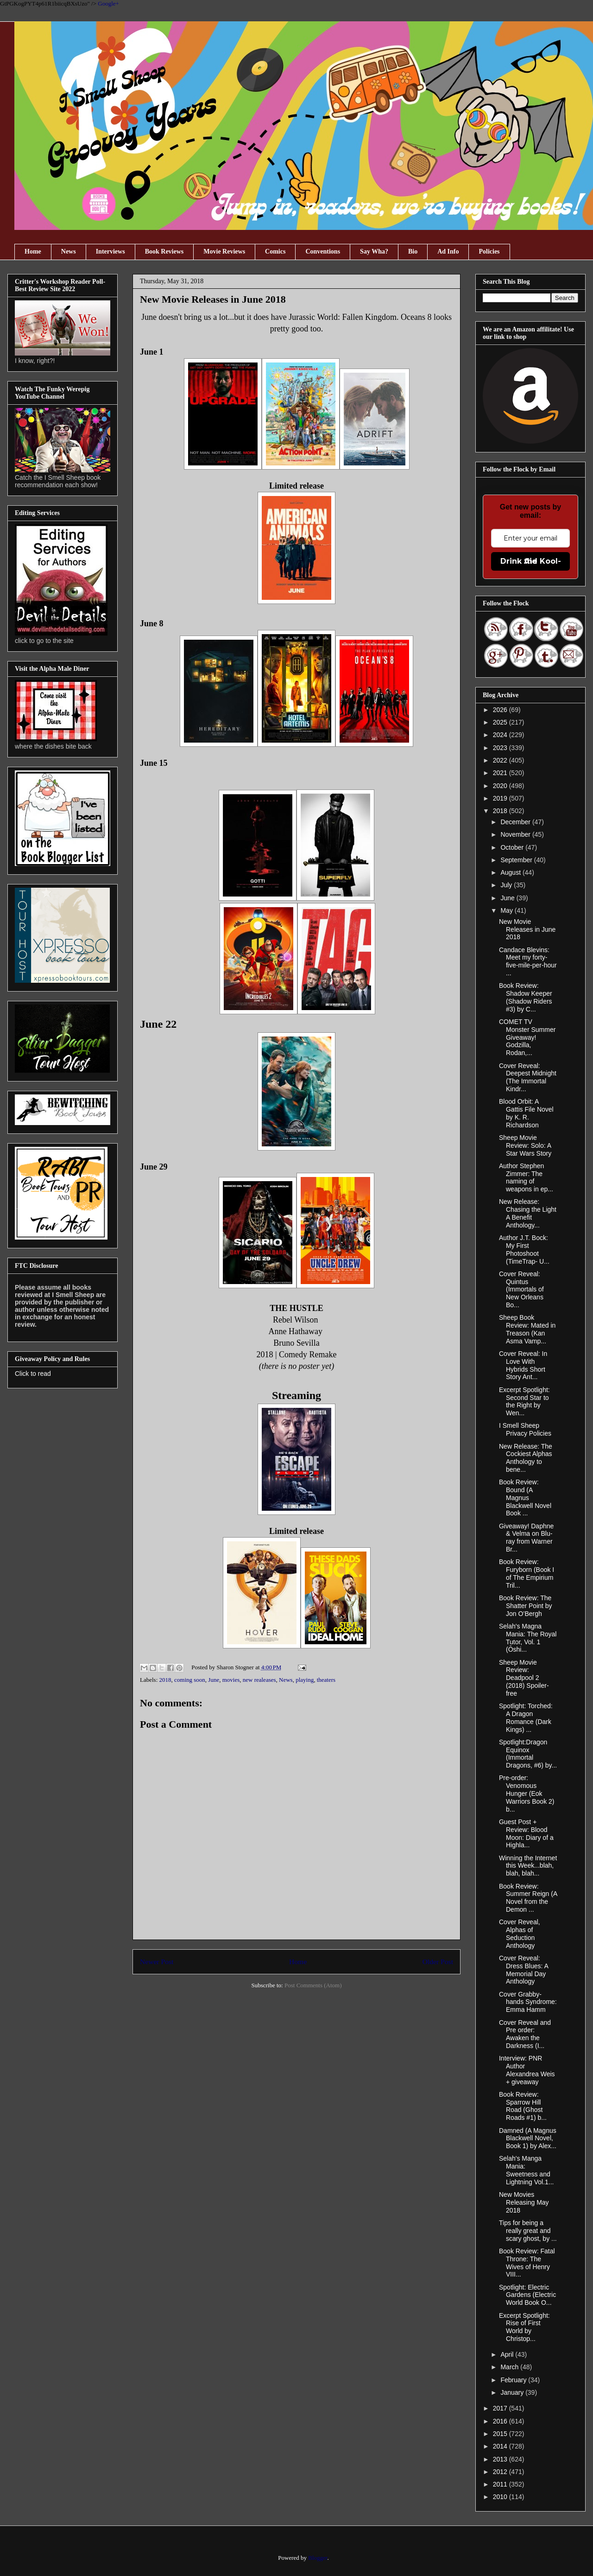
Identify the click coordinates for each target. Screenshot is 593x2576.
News (68, 251)
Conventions (322, 251)
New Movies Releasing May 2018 (524, 2202)
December (516, 822)
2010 (501, 2496)
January (512, 2392)
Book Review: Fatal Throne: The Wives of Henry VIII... (527, 2262)
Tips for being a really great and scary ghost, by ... (528, 2230)
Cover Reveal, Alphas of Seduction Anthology (519, 1933)
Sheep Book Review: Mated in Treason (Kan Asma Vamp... (527, 1329)
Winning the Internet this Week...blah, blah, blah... (528, 1865)
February (514, 2380)
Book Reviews (164, 251)
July (507, 885)
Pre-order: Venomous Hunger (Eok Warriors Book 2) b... (527, 1793)
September (517, 860)
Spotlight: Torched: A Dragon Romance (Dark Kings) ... (526, 1717)
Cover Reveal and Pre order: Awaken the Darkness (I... (525, 2034)
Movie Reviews (224, 251)
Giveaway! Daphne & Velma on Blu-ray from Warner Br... (526, 1537)
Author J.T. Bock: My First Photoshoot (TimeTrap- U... (524, 1249)
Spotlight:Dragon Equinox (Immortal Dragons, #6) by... (528, 1753)
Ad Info (448, 251)
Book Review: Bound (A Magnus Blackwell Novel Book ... (525, 1497)
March (510, 2367)
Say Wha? (374, 251)
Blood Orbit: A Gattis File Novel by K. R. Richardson (526, 1113)
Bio (412, 251)
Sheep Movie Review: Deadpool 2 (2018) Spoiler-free (524, 1678)
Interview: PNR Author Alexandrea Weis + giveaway (527, 2069)
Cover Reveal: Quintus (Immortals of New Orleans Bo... (521, 1289)
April (507, 2354)
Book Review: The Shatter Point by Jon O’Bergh (525, 1605)
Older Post (438, 1961)
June (213, 1679)
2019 (501, 798)
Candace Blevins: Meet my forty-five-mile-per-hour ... (528, 961)
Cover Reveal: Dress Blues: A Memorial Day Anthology (523, 1969)
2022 (501, 760)
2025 (501, 722)
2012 (501, 2471)
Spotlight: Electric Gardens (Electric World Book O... (527, 2295)
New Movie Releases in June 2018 (527, 929)
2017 (501, 2408)
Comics (275, 251)
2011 (501, 2484)
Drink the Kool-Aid (530, 561)
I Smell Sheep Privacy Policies (525, 1429)
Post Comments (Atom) (313, 1985)
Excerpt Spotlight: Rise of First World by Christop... (524, 2327)
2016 (501, 2421)
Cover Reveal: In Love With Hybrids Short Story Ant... (523, 1365)
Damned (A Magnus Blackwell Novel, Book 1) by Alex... (527, 2138)
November (516, 834)
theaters (326, 1679)
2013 (501, 2459)
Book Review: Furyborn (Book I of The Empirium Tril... (526, 1573)
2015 (501, 2433)
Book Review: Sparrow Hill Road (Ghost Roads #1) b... (523, 2106)
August (511, 872)
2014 (501, 2446)
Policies (489, 251)
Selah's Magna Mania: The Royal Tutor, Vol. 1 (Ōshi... (527, 1637)
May (507, 910)
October (512, 847)
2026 (501, 709)
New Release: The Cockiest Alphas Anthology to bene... (525, 1458)
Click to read (33, 1373)
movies (231, 1679)
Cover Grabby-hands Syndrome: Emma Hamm (528, 2002)
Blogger (317, 2557)
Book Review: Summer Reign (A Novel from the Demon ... (528, 1898)
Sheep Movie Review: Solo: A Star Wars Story (525, 1145)
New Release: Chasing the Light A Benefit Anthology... (527, 1213)
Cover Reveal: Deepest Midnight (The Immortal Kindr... (527, 1077)
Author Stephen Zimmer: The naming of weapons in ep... (526, 1177)
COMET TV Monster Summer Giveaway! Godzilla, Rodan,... (527, 1037)
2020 (501, 785)
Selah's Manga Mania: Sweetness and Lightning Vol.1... (526, 2170)
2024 (501, 734)
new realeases (259, 1679)
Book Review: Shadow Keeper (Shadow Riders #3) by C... (525, 997)
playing (305, 1679)
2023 (501, 747)
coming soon (189, 1679)
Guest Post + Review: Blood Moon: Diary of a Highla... (526, 1833)
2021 (501, 772)
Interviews (110, 251)
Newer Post (156, 1961)
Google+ (108, 3)
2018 (165, 1679)
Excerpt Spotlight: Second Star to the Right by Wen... (524, 1401)
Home (33, 251)
